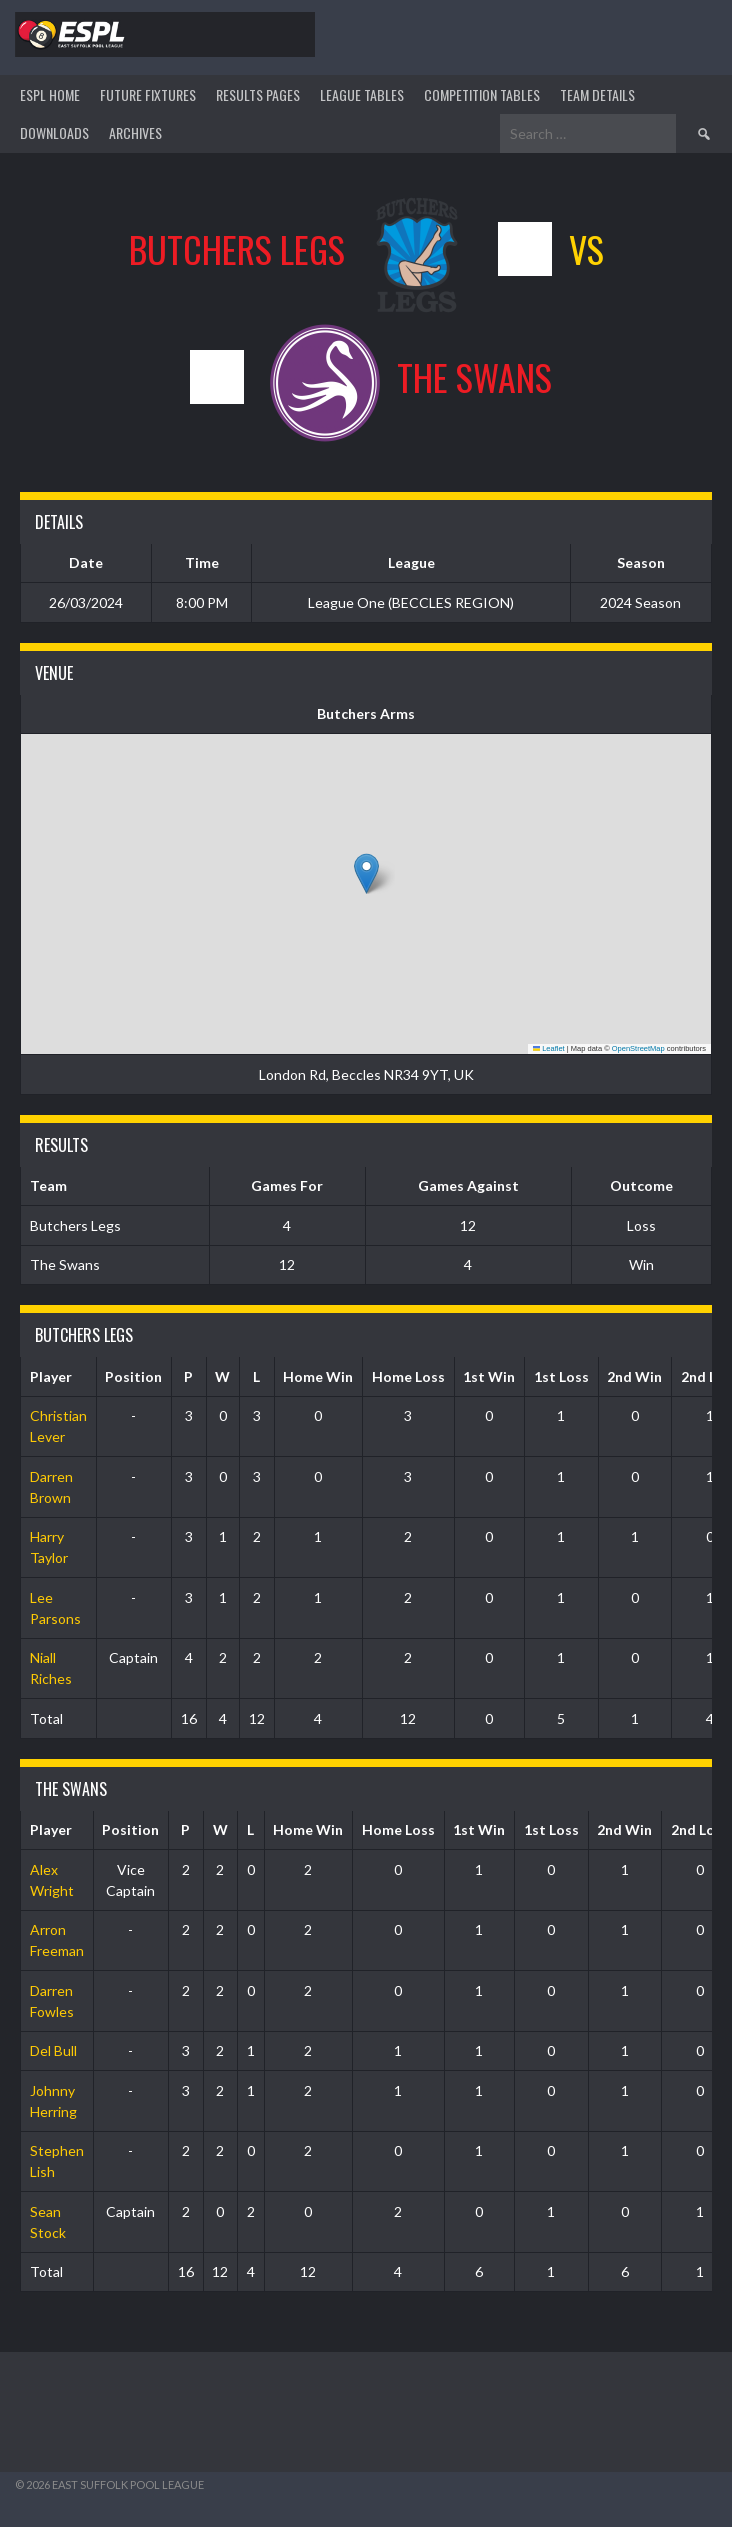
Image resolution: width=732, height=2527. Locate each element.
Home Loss (408, 1376)
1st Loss (561, 1376)
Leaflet (549, 1048)
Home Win (318, 1376)
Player (51, 1376)
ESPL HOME (50, 94)
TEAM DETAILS (597, 94)
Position (133, 1376)
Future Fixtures (148, 94)
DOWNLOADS (54, 132)
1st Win (489, 1376)
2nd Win (634, 1376)
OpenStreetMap (638, 1048)
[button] (366, 873)
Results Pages (258, 94)
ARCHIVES (135, 132)
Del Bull (53, 2050)
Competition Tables (482, 94)
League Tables (362, 94)
